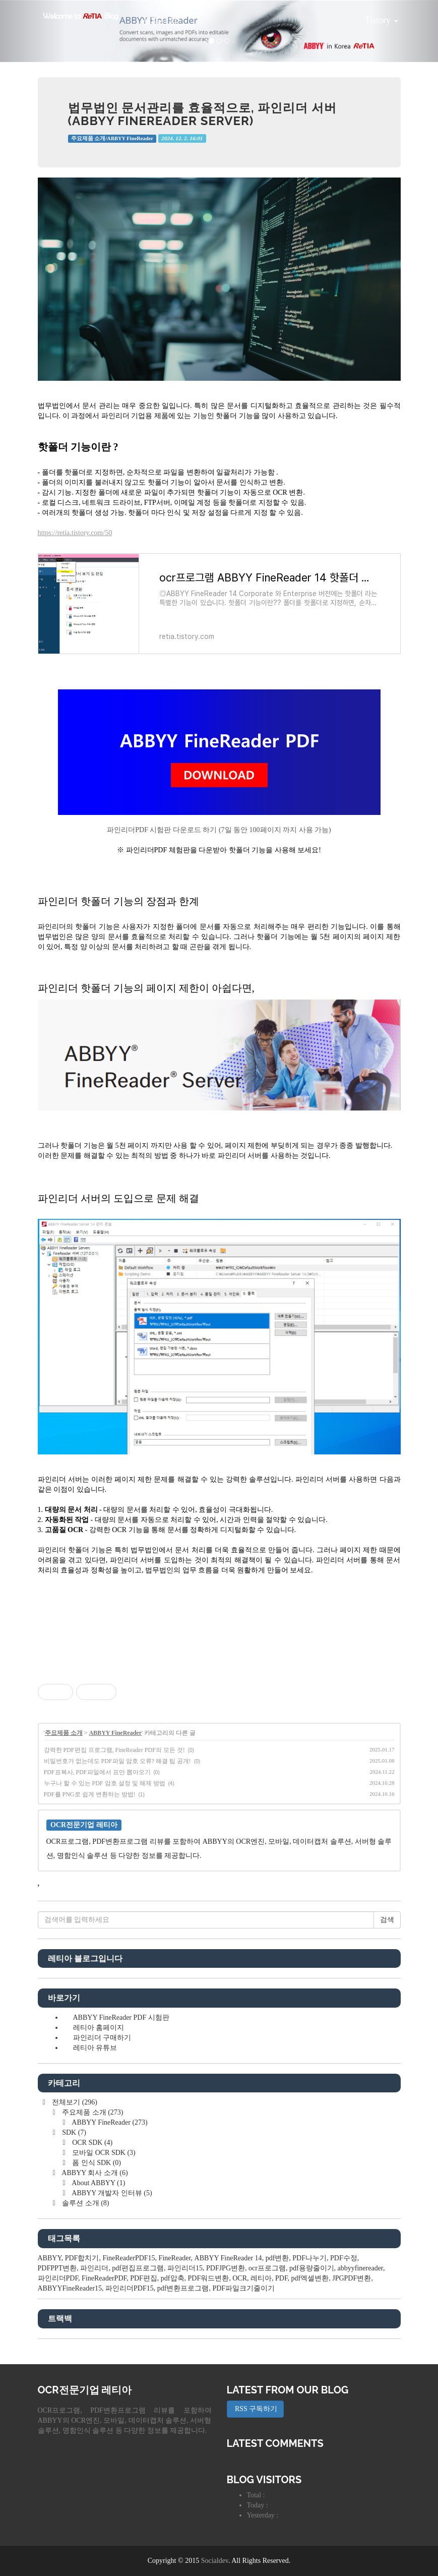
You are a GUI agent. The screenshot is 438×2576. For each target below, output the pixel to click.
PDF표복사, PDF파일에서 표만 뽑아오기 (97, 1772)
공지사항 (159, 20)
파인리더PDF (58, 2278)
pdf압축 (172, 2278)
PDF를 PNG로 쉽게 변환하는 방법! (90, 1794)
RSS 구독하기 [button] (255, 2409)
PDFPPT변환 (57, 2268)
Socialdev (214, 2560)
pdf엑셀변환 (310, 2278)
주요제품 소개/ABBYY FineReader (112, 138)
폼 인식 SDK (96, 2163)
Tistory (374, 16)
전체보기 (73, 2102)
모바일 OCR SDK (103, 2152)
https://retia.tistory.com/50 (75, 533)
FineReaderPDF (104, 2278)
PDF (281, 2278)
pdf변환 (277, 2258)
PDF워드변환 (208, 2278)
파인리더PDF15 (129, 2288)
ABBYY (49, 2258)
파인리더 (94, 2268)
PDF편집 (143, 2278)
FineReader (175, 2258)
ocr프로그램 (267, 2268)
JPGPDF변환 (351, 2278)
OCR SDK (92, 2142)
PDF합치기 (82, 2258)
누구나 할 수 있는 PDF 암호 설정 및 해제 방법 (104, 1783)
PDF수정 (343, 2258)
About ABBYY (98, 2183)
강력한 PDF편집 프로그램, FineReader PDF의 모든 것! (114, 1749)
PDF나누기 (309, 2258)
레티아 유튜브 (95, 2048)
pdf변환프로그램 (183, 2288)
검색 (387, 1919)
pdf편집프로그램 (138, 2268)
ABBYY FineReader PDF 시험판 (121, 2017)
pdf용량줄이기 (311, 2268)
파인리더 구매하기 (102, 2037)
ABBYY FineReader (115, 1732)
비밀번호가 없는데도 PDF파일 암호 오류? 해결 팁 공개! (117, 1761)
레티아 (261, 2278)
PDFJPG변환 (225, 2268)
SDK (73, 2132)
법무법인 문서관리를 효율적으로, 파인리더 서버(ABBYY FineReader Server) (202, 114)
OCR (239, 2278)
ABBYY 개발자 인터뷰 (111, 2193)
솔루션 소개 (84, 2203)
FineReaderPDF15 (128, 2258)
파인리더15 (185, 2268)
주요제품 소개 (64, 1732)
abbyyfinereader (360, 2268)
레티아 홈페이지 (98, 2027)
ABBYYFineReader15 (70, 2288)
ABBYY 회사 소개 (94, 2173)
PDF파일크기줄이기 (243, 2288)
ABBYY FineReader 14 (228, 2258)
